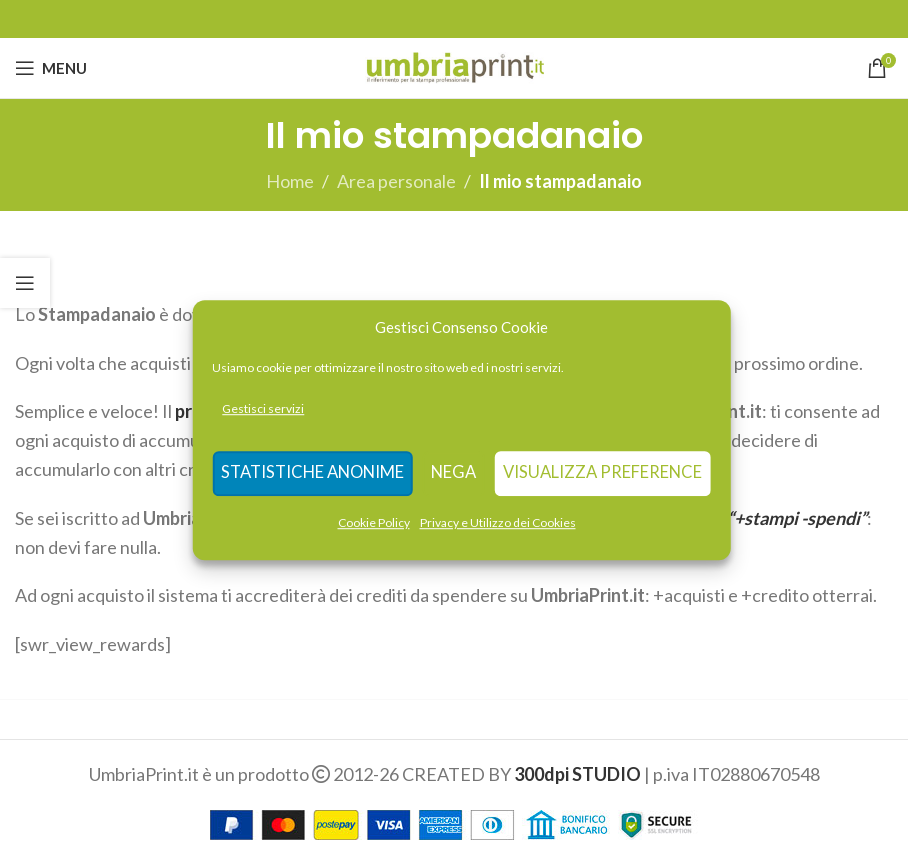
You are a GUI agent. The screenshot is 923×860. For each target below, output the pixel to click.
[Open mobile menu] (51, 68)
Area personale (396, 181)
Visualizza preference (601, 474)
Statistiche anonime (314, 474)
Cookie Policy (374, 522)
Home (290, 181)
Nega (453, 474)
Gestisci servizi (270, 408)
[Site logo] (454, 66)
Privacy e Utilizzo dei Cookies (498, 522)
